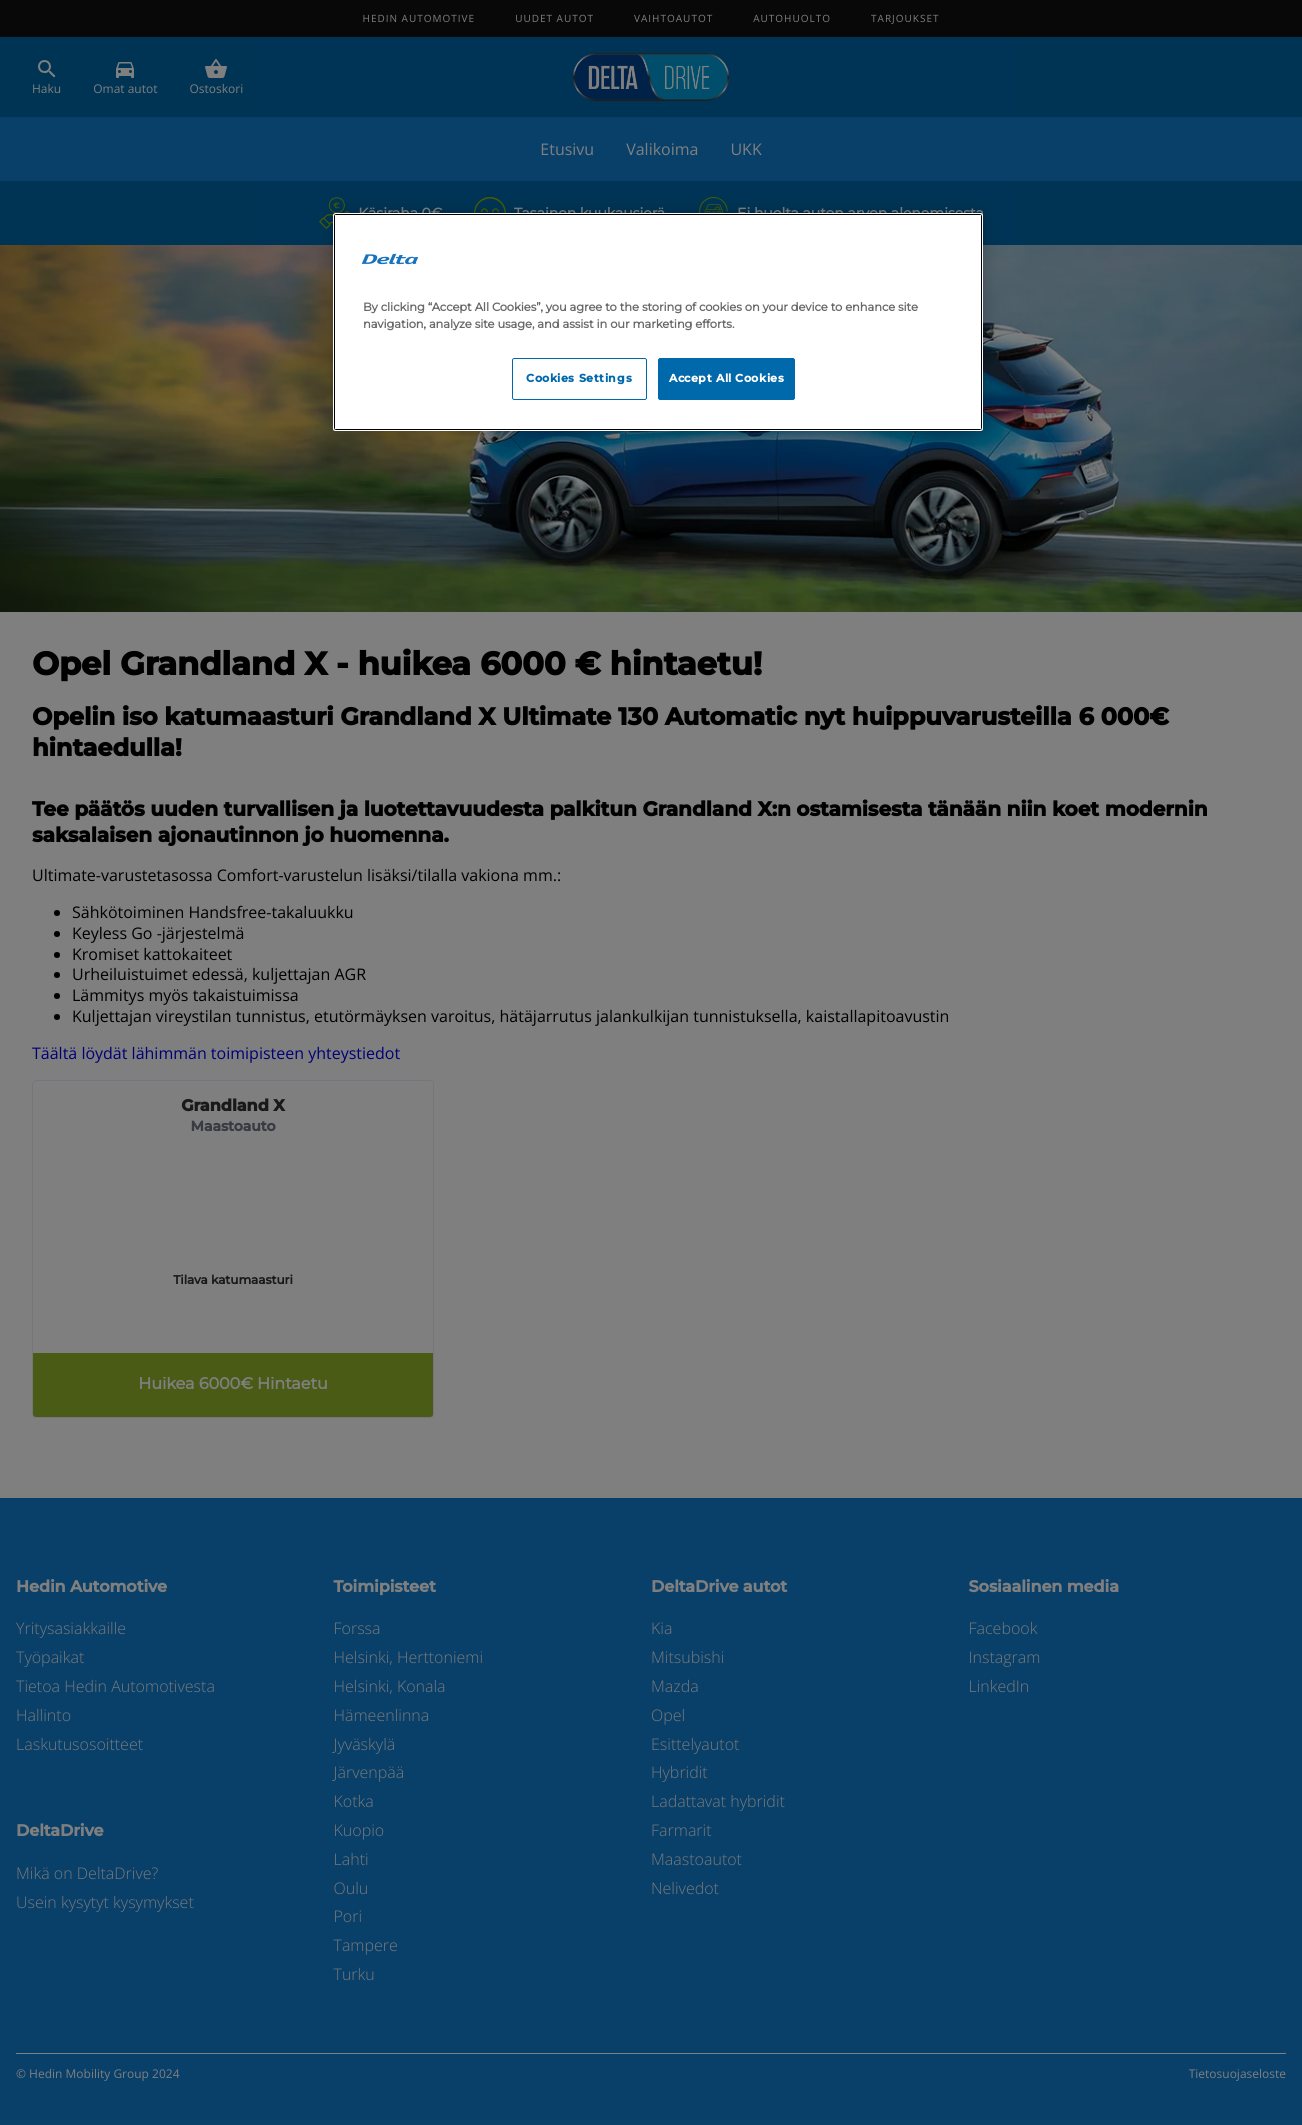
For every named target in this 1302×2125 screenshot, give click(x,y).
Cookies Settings (579, 378)
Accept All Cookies (726, 378)
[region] (658, 322)
